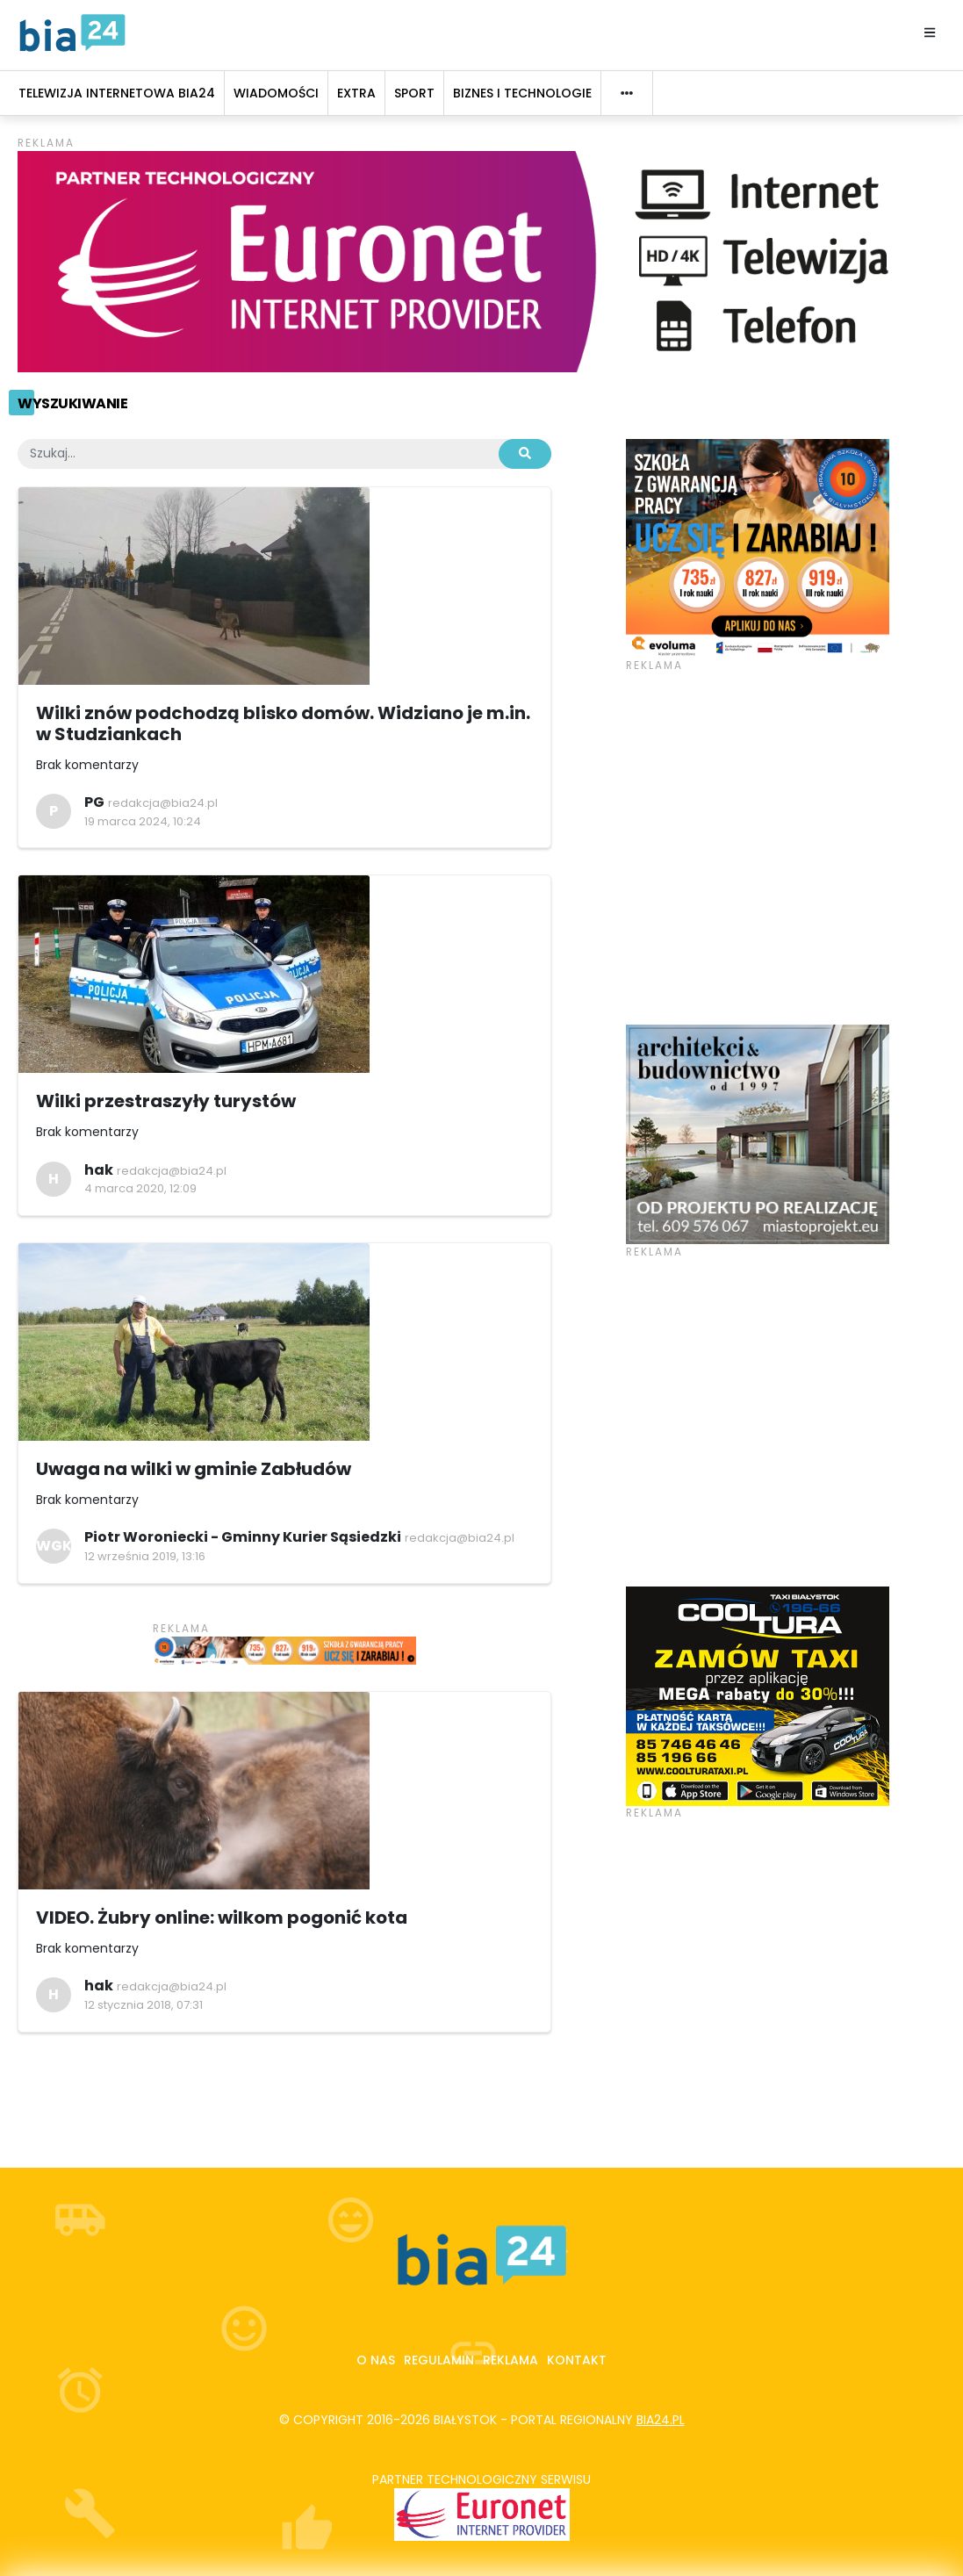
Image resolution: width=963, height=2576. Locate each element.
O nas (375, 2360)
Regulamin (439, 2360)
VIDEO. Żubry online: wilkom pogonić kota (221, 1917)
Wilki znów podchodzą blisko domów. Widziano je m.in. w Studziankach (283, 723)
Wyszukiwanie (72, 403)
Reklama (510, 2360)
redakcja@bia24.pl (163, 803)
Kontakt (577, 2360)
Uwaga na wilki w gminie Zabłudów (193, 1469)
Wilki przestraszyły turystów (166, 1101)
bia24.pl (660, 2419)
